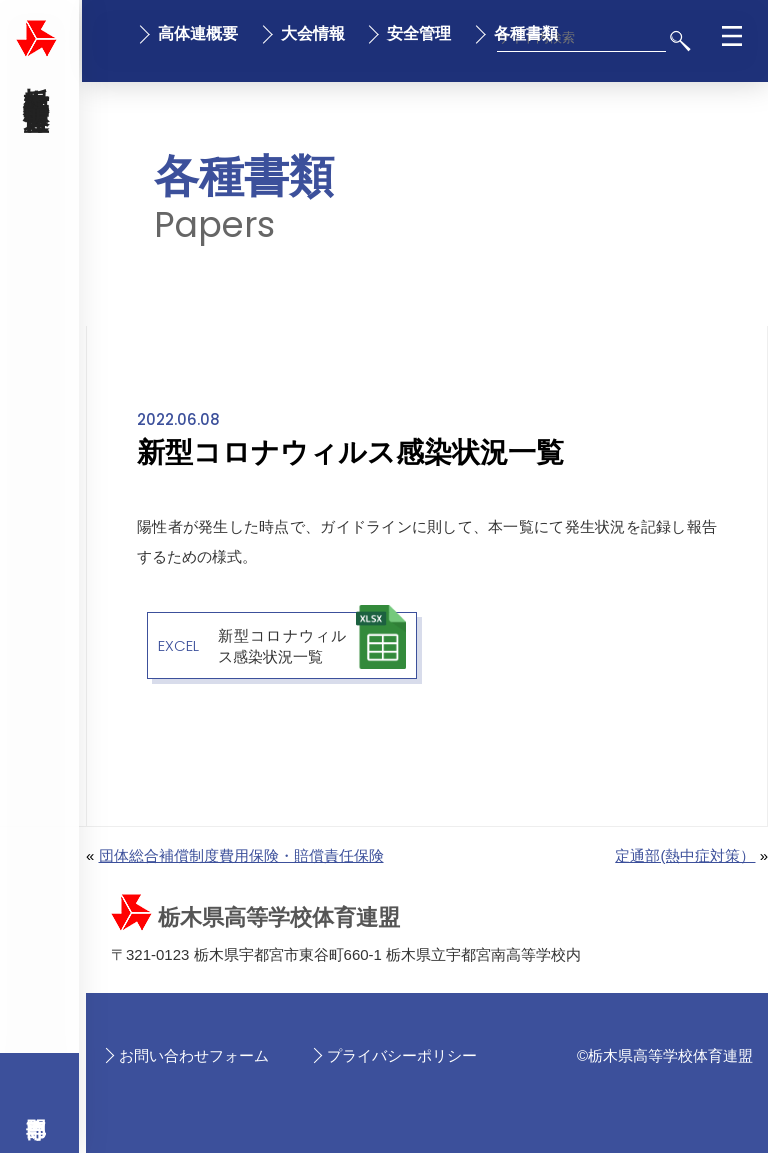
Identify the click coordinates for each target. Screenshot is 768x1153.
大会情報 (313, 33)
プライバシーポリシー (402, 1055)
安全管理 (419, 33)
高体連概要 (198, 33)
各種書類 (526, 33)
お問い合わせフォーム (194, 1055)
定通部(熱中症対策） (685, 855)
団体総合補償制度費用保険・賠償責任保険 (241, 855)
